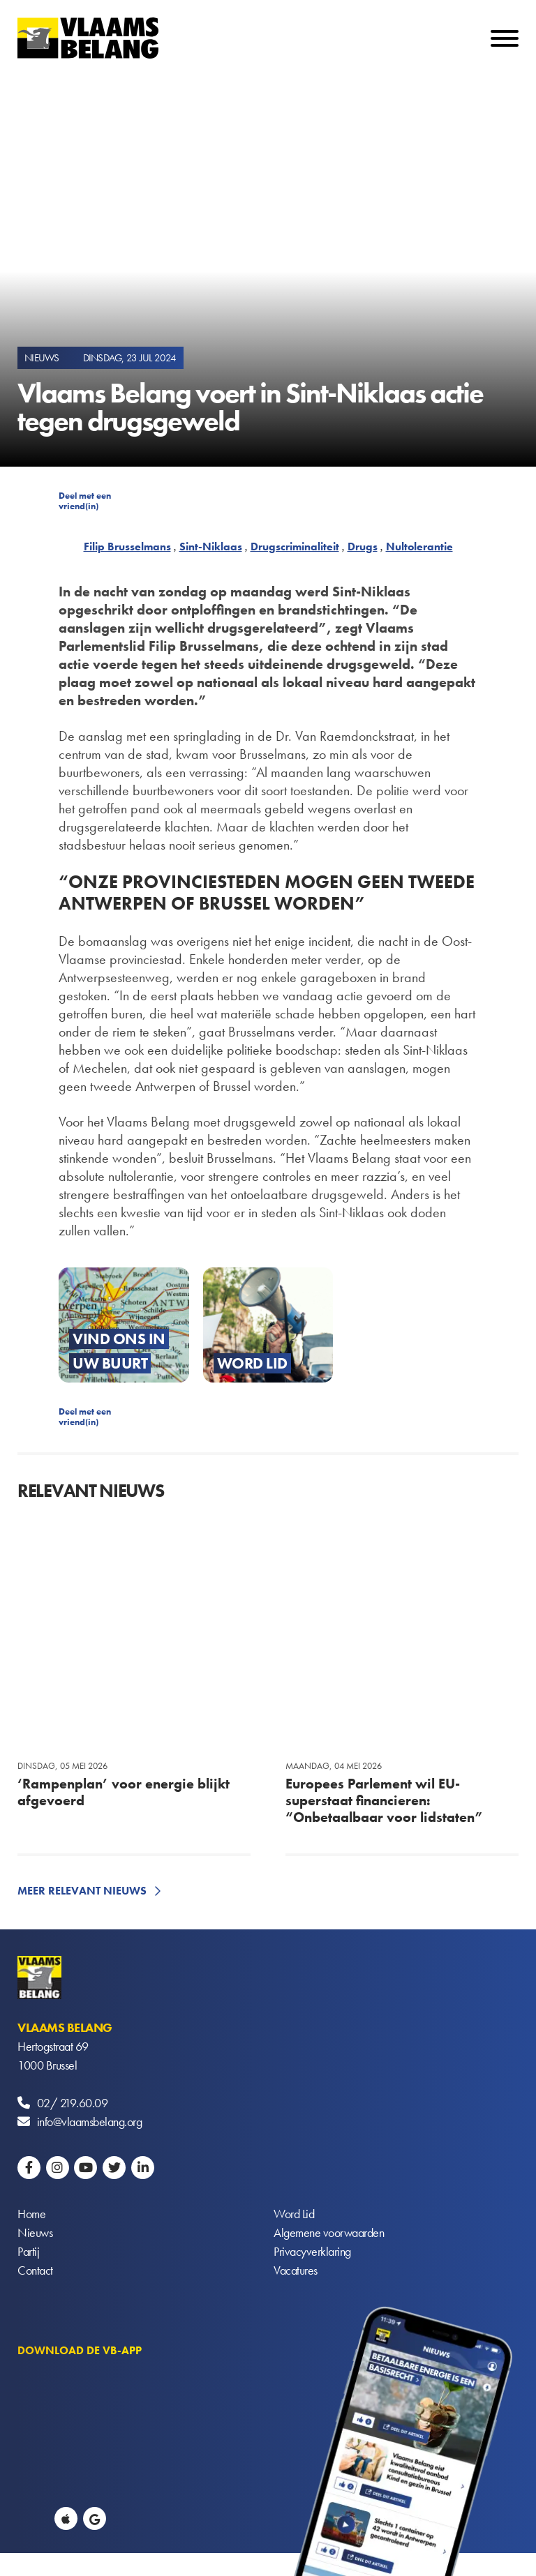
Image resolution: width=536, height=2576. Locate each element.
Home (31, 2214)
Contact (35, 2270)
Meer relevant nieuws (82, 1890)
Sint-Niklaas (210, 546)
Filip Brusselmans (127, 546)
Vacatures (296, 2270)
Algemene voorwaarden (329, 2232)
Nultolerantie (419, 546)
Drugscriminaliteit (295, 546)
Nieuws (34, 2232)
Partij (28, 2251)
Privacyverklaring (312, 2251)
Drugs (363, 546)
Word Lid (294, 2214)
